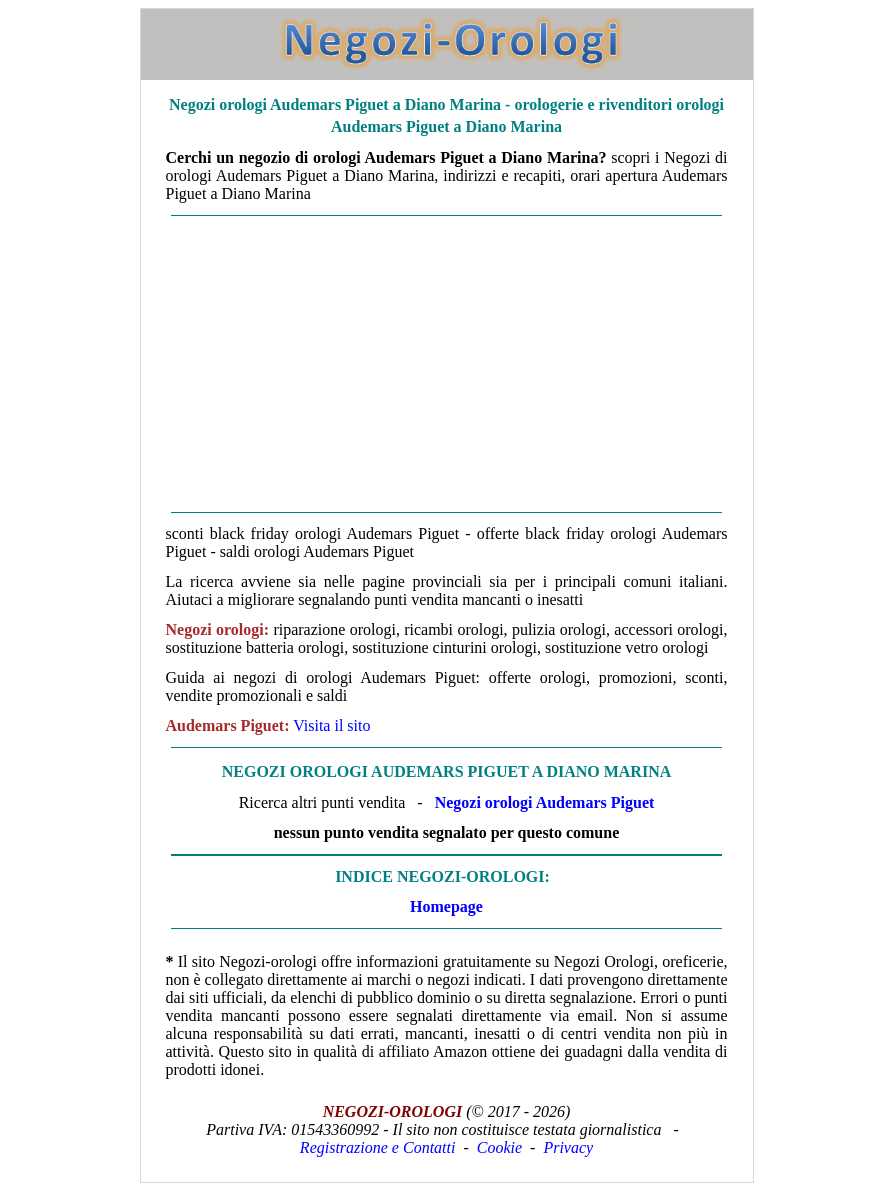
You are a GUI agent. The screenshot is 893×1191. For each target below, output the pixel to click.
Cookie (499, 1147)
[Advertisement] (447, 364)
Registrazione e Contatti (378, 1147)
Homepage (446, 906)
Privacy (568, 1147)
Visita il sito (331, 725)
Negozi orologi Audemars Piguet (545, 802)
